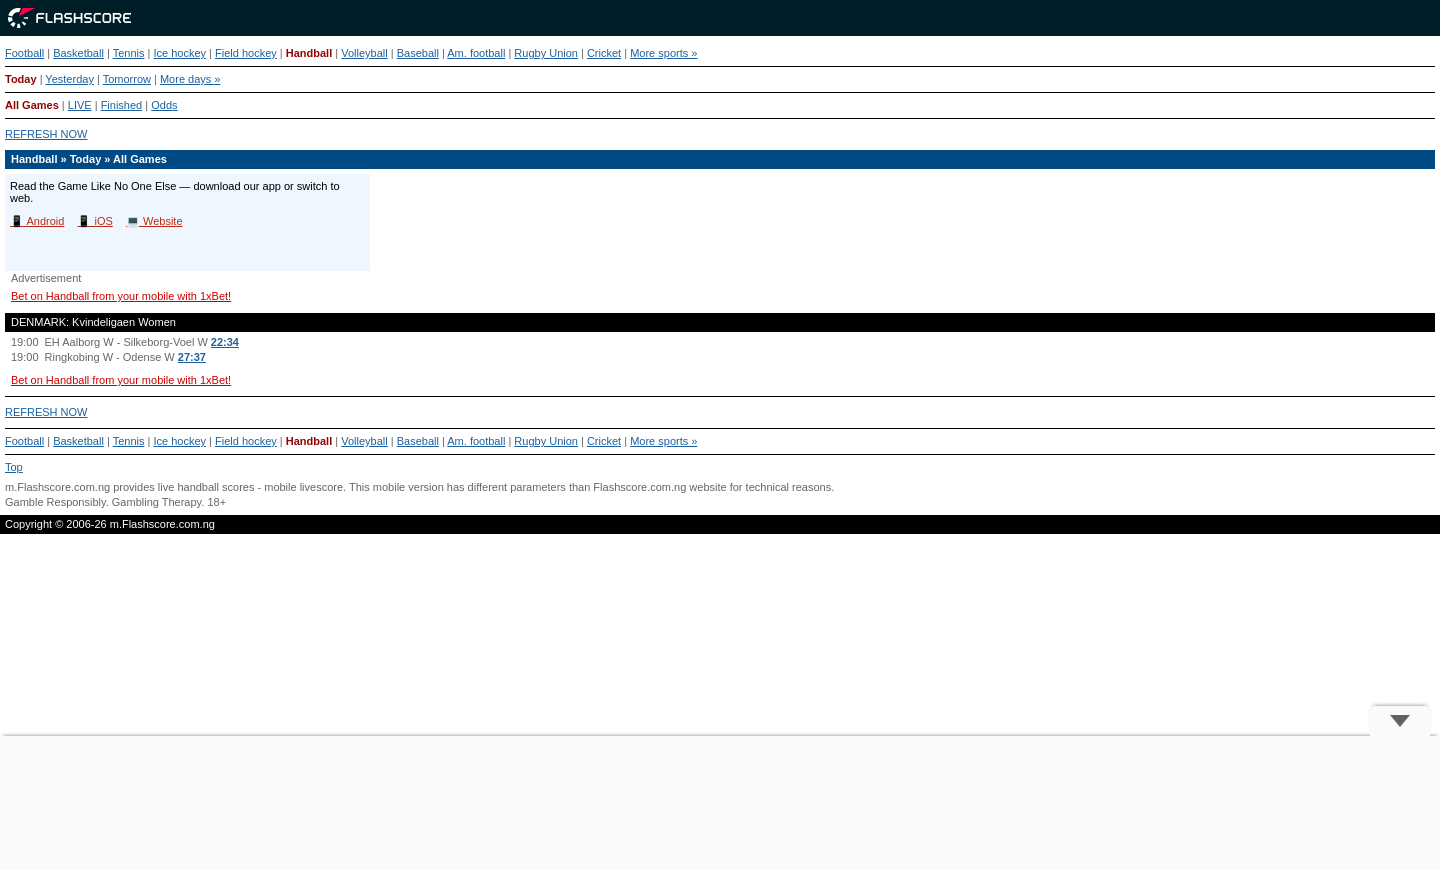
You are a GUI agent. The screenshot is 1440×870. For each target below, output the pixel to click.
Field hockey (246, 53)
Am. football (476, 53)
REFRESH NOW (46, 134)
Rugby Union (546, 53)
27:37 (192, 357)
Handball (309, 53)
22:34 (225, 342)
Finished (122, 105)
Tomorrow (127, 79)
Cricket (604, 53)
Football (24, 53)
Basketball (78, 53)
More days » (190, 79)
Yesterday (69, 79)
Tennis (129, 53)
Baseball (418, 53)
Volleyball (364, 53)
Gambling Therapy (156, 502)
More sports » (663, 53)
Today (21, 79)
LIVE (80, 105)
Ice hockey (179, 53)
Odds (164, 105)
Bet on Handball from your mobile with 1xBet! (121, 296)
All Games (32, 105)
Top (14, 467)
